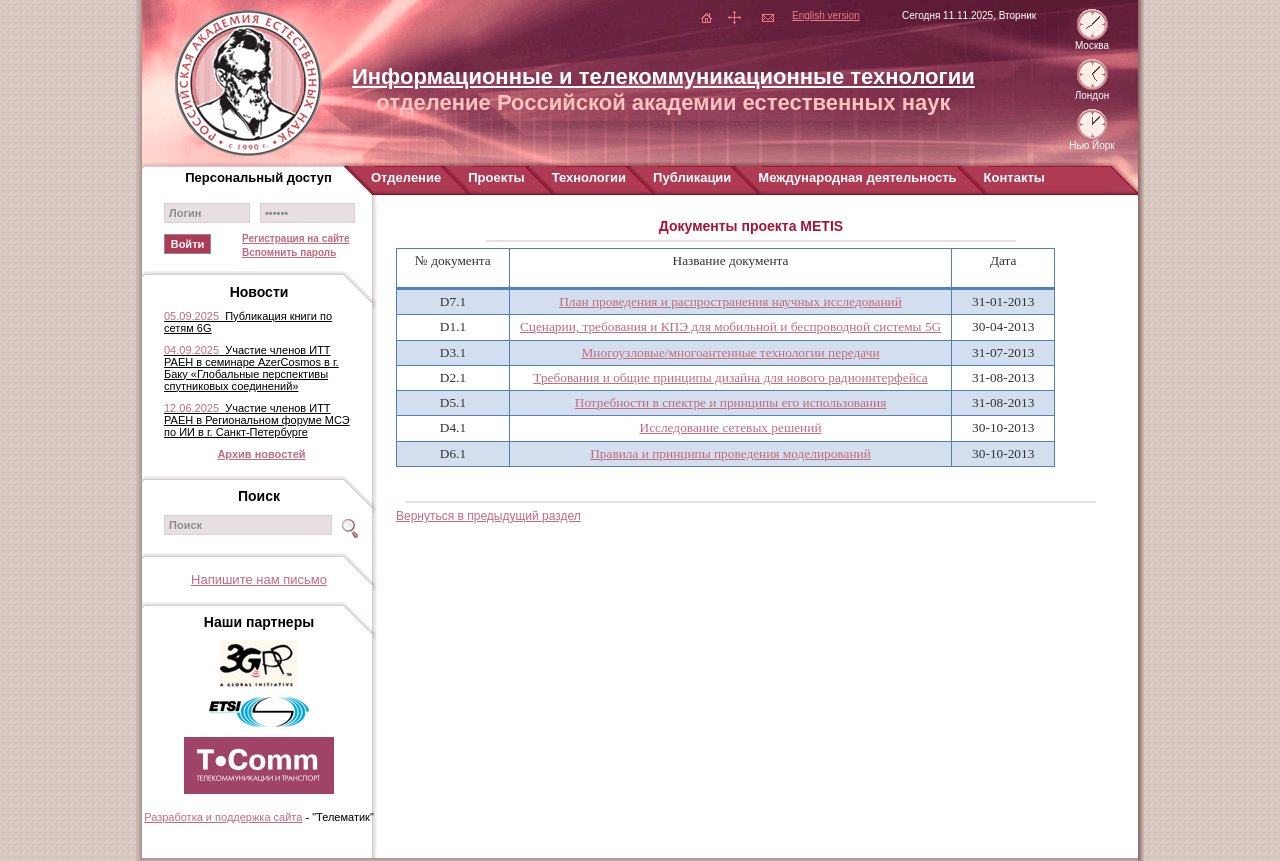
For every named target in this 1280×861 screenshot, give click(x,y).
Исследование (731, 427)
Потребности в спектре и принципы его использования (731, 402)
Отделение (406, 177)
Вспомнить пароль (289, 252)
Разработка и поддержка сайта (223, 817)
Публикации (692, 177)
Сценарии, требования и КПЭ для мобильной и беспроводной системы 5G (730, 326)
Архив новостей (261, 454)
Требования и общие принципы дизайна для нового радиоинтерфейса (730, 377)
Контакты (1014, 177)
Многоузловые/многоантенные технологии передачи (731, 352)
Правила (730, 453)
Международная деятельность (857, 177)
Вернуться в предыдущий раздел (488, 516)
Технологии (589, 177)
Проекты (496, 177)
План (730, 301)
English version (826, 15)
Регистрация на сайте (296, 238)
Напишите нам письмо (259, 579)
